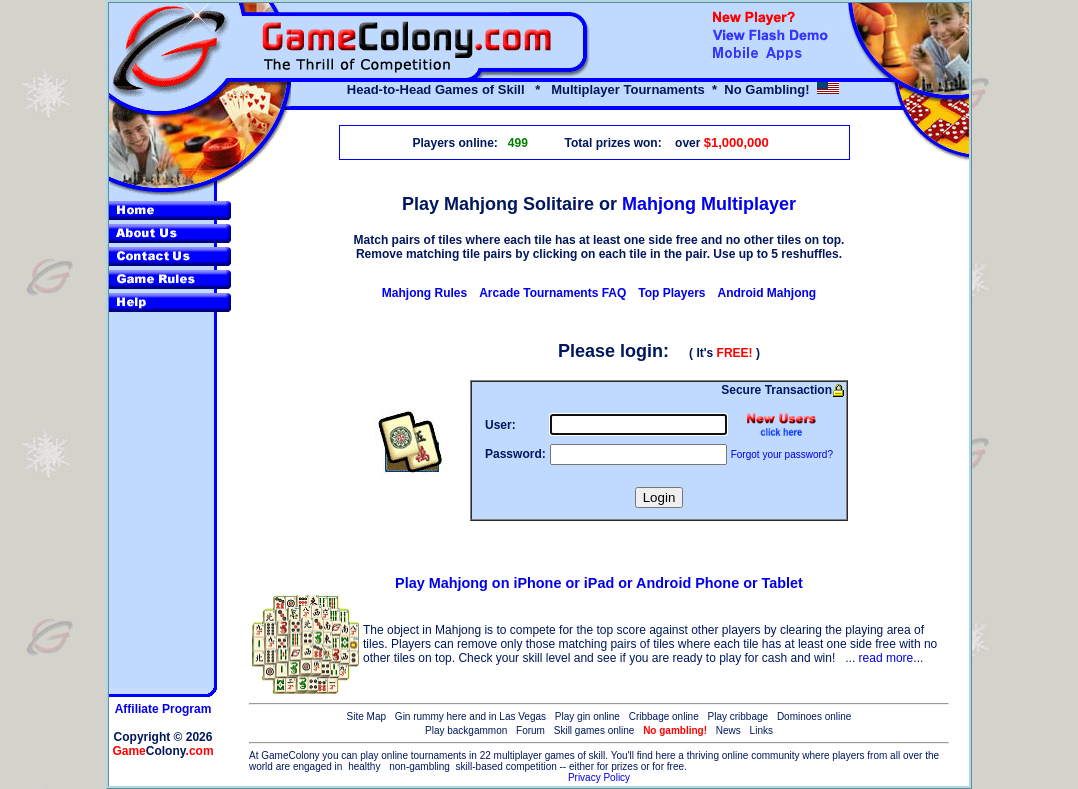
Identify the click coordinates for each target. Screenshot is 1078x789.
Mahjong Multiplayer (709, 204)
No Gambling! (766, 89)
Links (761, 730)
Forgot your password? (782, 454)
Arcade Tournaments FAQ (552, 293)
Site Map (366, 716)
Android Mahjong (766, 293)
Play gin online (587, 716)
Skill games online (594, 730)
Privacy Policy (599, 777)
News (728, 730)
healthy (364, 766)
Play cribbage (738, 716)
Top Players (671, 293)
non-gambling (419, 766)
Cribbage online (664, 716)
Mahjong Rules (424, 293)
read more (886, 658)
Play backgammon (466, 730)
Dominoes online (814, 716)
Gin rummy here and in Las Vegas (470, 716)
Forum (530, 730)
